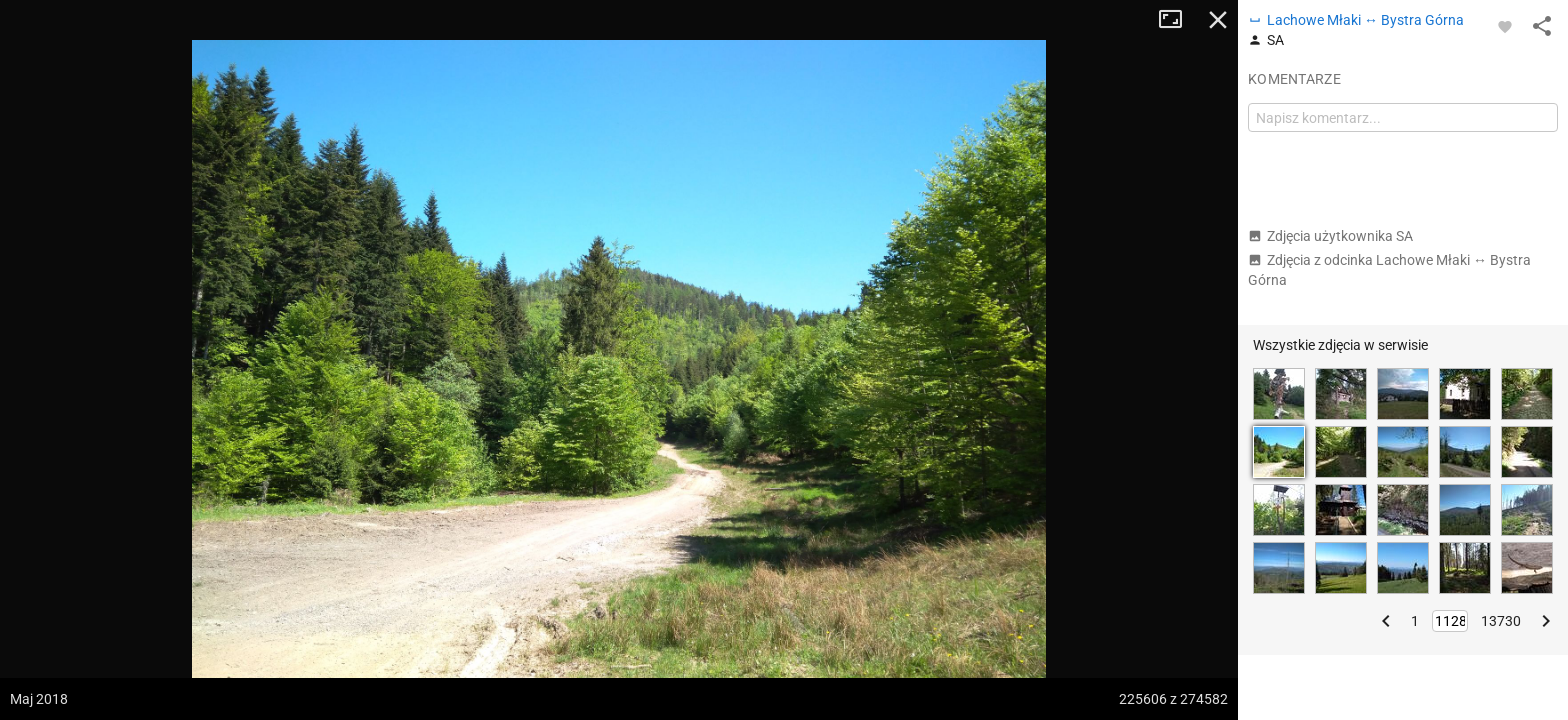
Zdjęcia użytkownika (1330, 236)
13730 (1501, 621)
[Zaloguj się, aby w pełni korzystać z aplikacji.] (1505, 26)
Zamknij (1218, 20)
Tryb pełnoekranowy (1178, 20)
